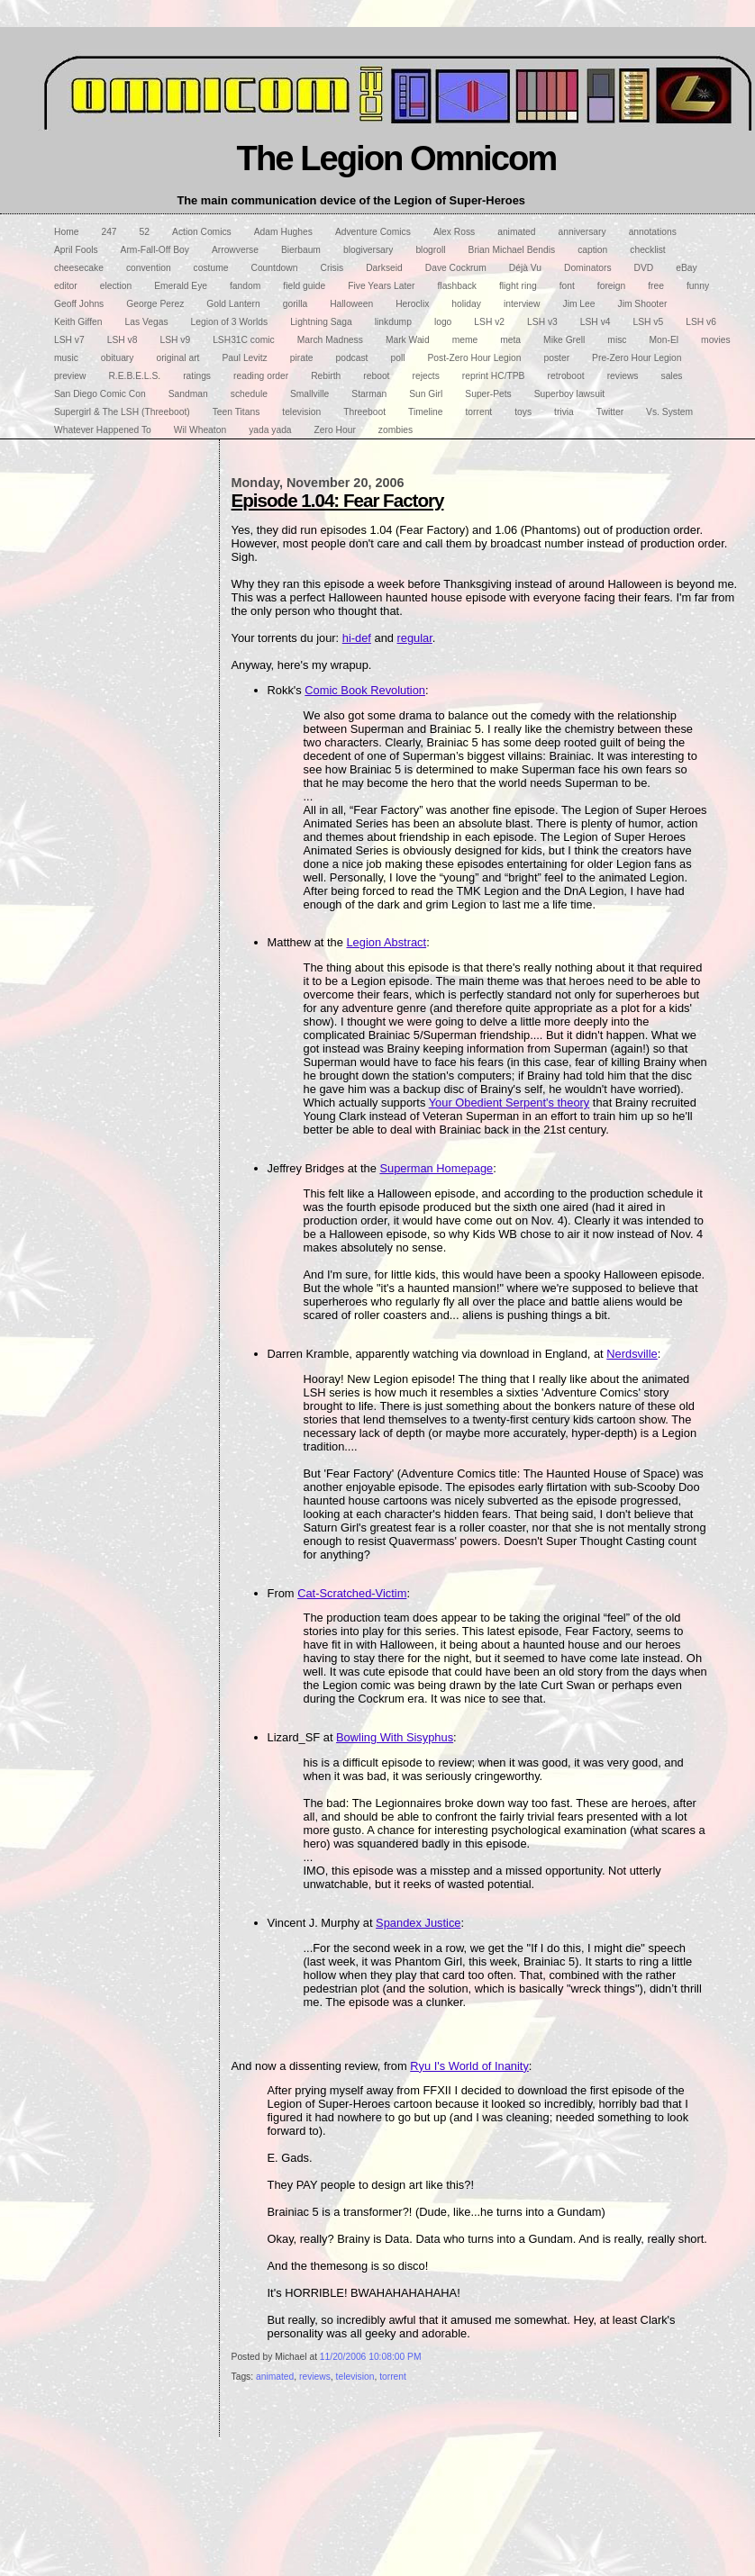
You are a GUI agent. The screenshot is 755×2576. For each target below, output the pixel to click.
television (355, 2377)
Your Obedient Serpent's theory (509, 1102)
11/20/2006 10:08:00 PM (371, 2357)
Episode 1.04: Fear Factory (338, 500)
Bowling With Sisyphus (394, 1737)
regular (414, 638)
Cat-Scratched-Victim (351, 1593)
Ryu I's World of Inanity (469, 2066)
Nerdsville (631, 1353)
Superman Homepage (436, 1168)
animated (275, 2377)
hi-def (356, 638)
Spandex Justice (418, 1923)
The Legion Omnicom (397, 158)
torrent (392, 2377)
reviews (315, 2377)
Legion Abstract (386, 942)
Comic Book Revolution (365, 690)
